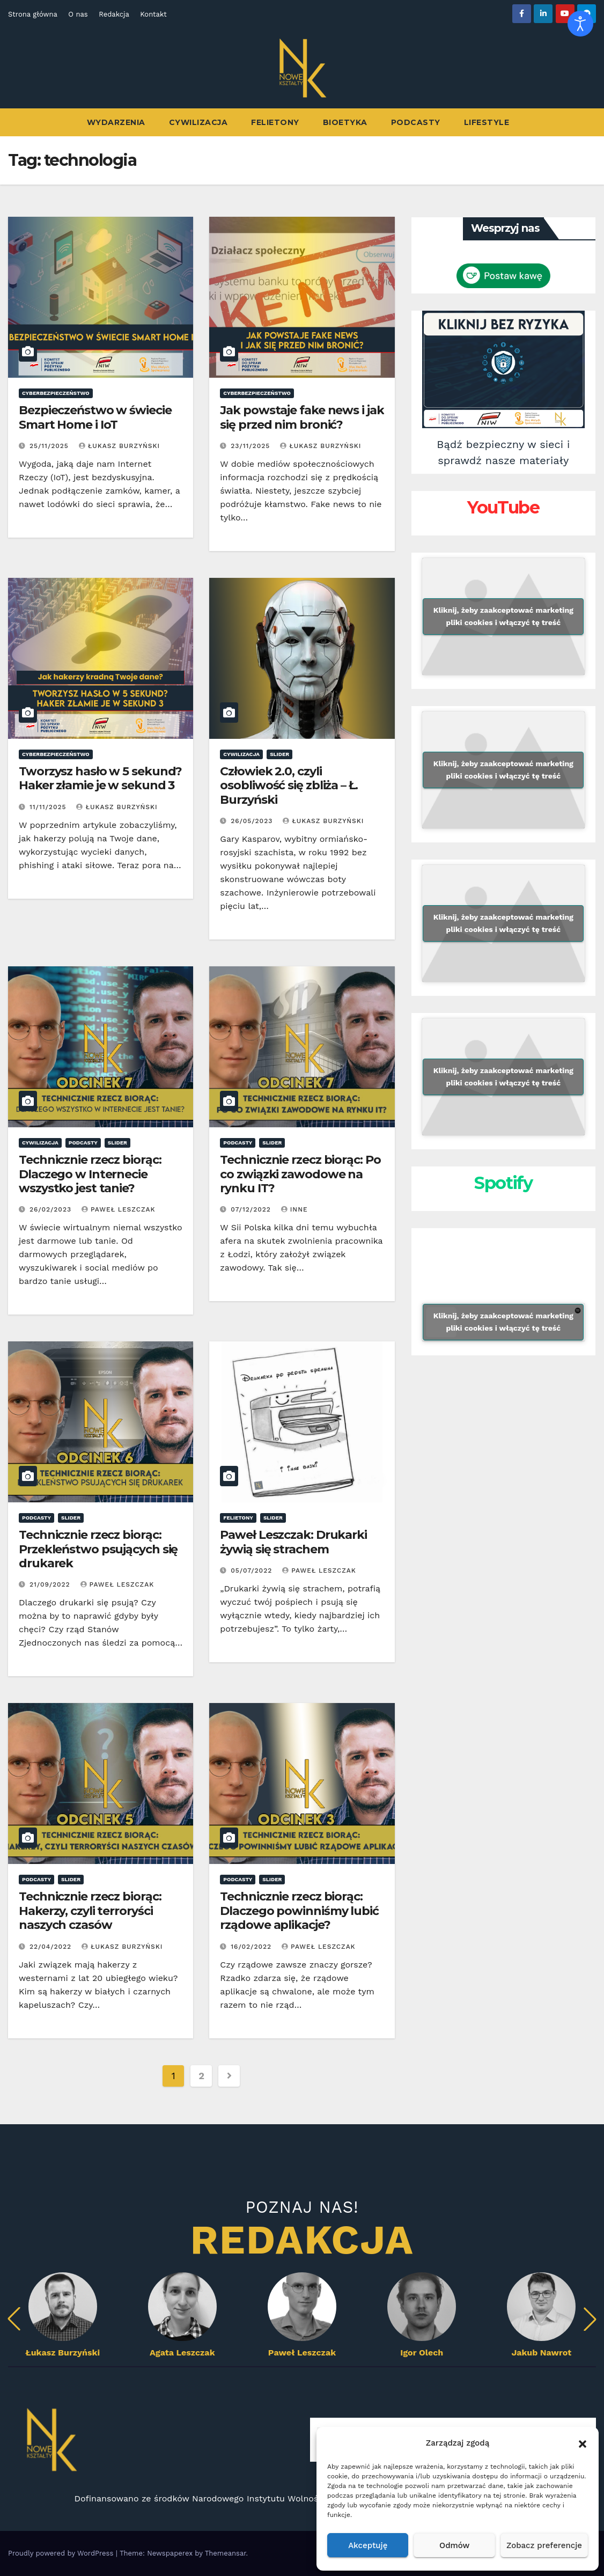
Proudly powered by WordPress (62, 2553)
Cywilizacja (198, 122)
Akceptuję (367, 2545)
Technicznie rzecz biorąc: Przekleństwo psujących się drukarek (98, 1549)
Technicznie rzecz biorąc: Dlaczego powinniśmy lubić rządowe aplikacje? (299, 1910)
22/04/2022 (52, 1946)
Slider (279, 754)
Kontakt (153, 14)
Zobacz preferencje (544, 2545)
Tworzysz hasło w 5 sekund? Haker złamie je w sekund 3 (100, 778)
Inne (294, 1209)
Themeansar (225, 2553)
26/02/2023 (52, 1209)
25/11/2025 (50, 446)
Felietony (275, 122)
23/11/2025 (251, 446)
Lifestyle (487, 122)
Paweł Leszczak (119, 1209)
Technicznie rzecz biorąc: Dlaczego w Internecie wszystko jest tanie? (90, 1174)
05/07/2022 (253, 1570)
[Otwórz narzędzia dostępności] (580, 23)
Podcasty (415, 122)
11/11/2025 (49, 807)
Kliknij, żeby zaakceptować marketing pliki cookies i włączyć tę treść (503, 616)
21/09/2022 (51, 1584)
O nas (77, 14)
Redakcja (114, 14)
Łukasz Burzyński (119, 446)
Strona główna (32, 14)
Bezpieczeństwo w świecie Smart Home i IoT (95, 417)
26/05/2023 (253, 821)
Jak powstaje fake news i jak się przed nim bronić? (302, 417)
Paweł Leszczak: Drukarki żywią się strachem (293, 1542)
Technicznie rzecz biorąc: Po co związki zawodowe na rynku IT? (300, 1174)
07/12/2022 (252, 1209)
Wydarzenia (116, 122)
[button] (582, 2443)
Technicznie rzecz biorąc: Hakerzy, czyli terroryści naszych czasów (90, 1910)
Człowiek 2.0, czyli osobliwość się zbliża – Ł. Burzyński (288, 785)
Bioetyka (345, 122)
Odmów (454, 2545)
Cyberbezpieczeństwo (56, 393)
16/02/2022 (252, 1946)
